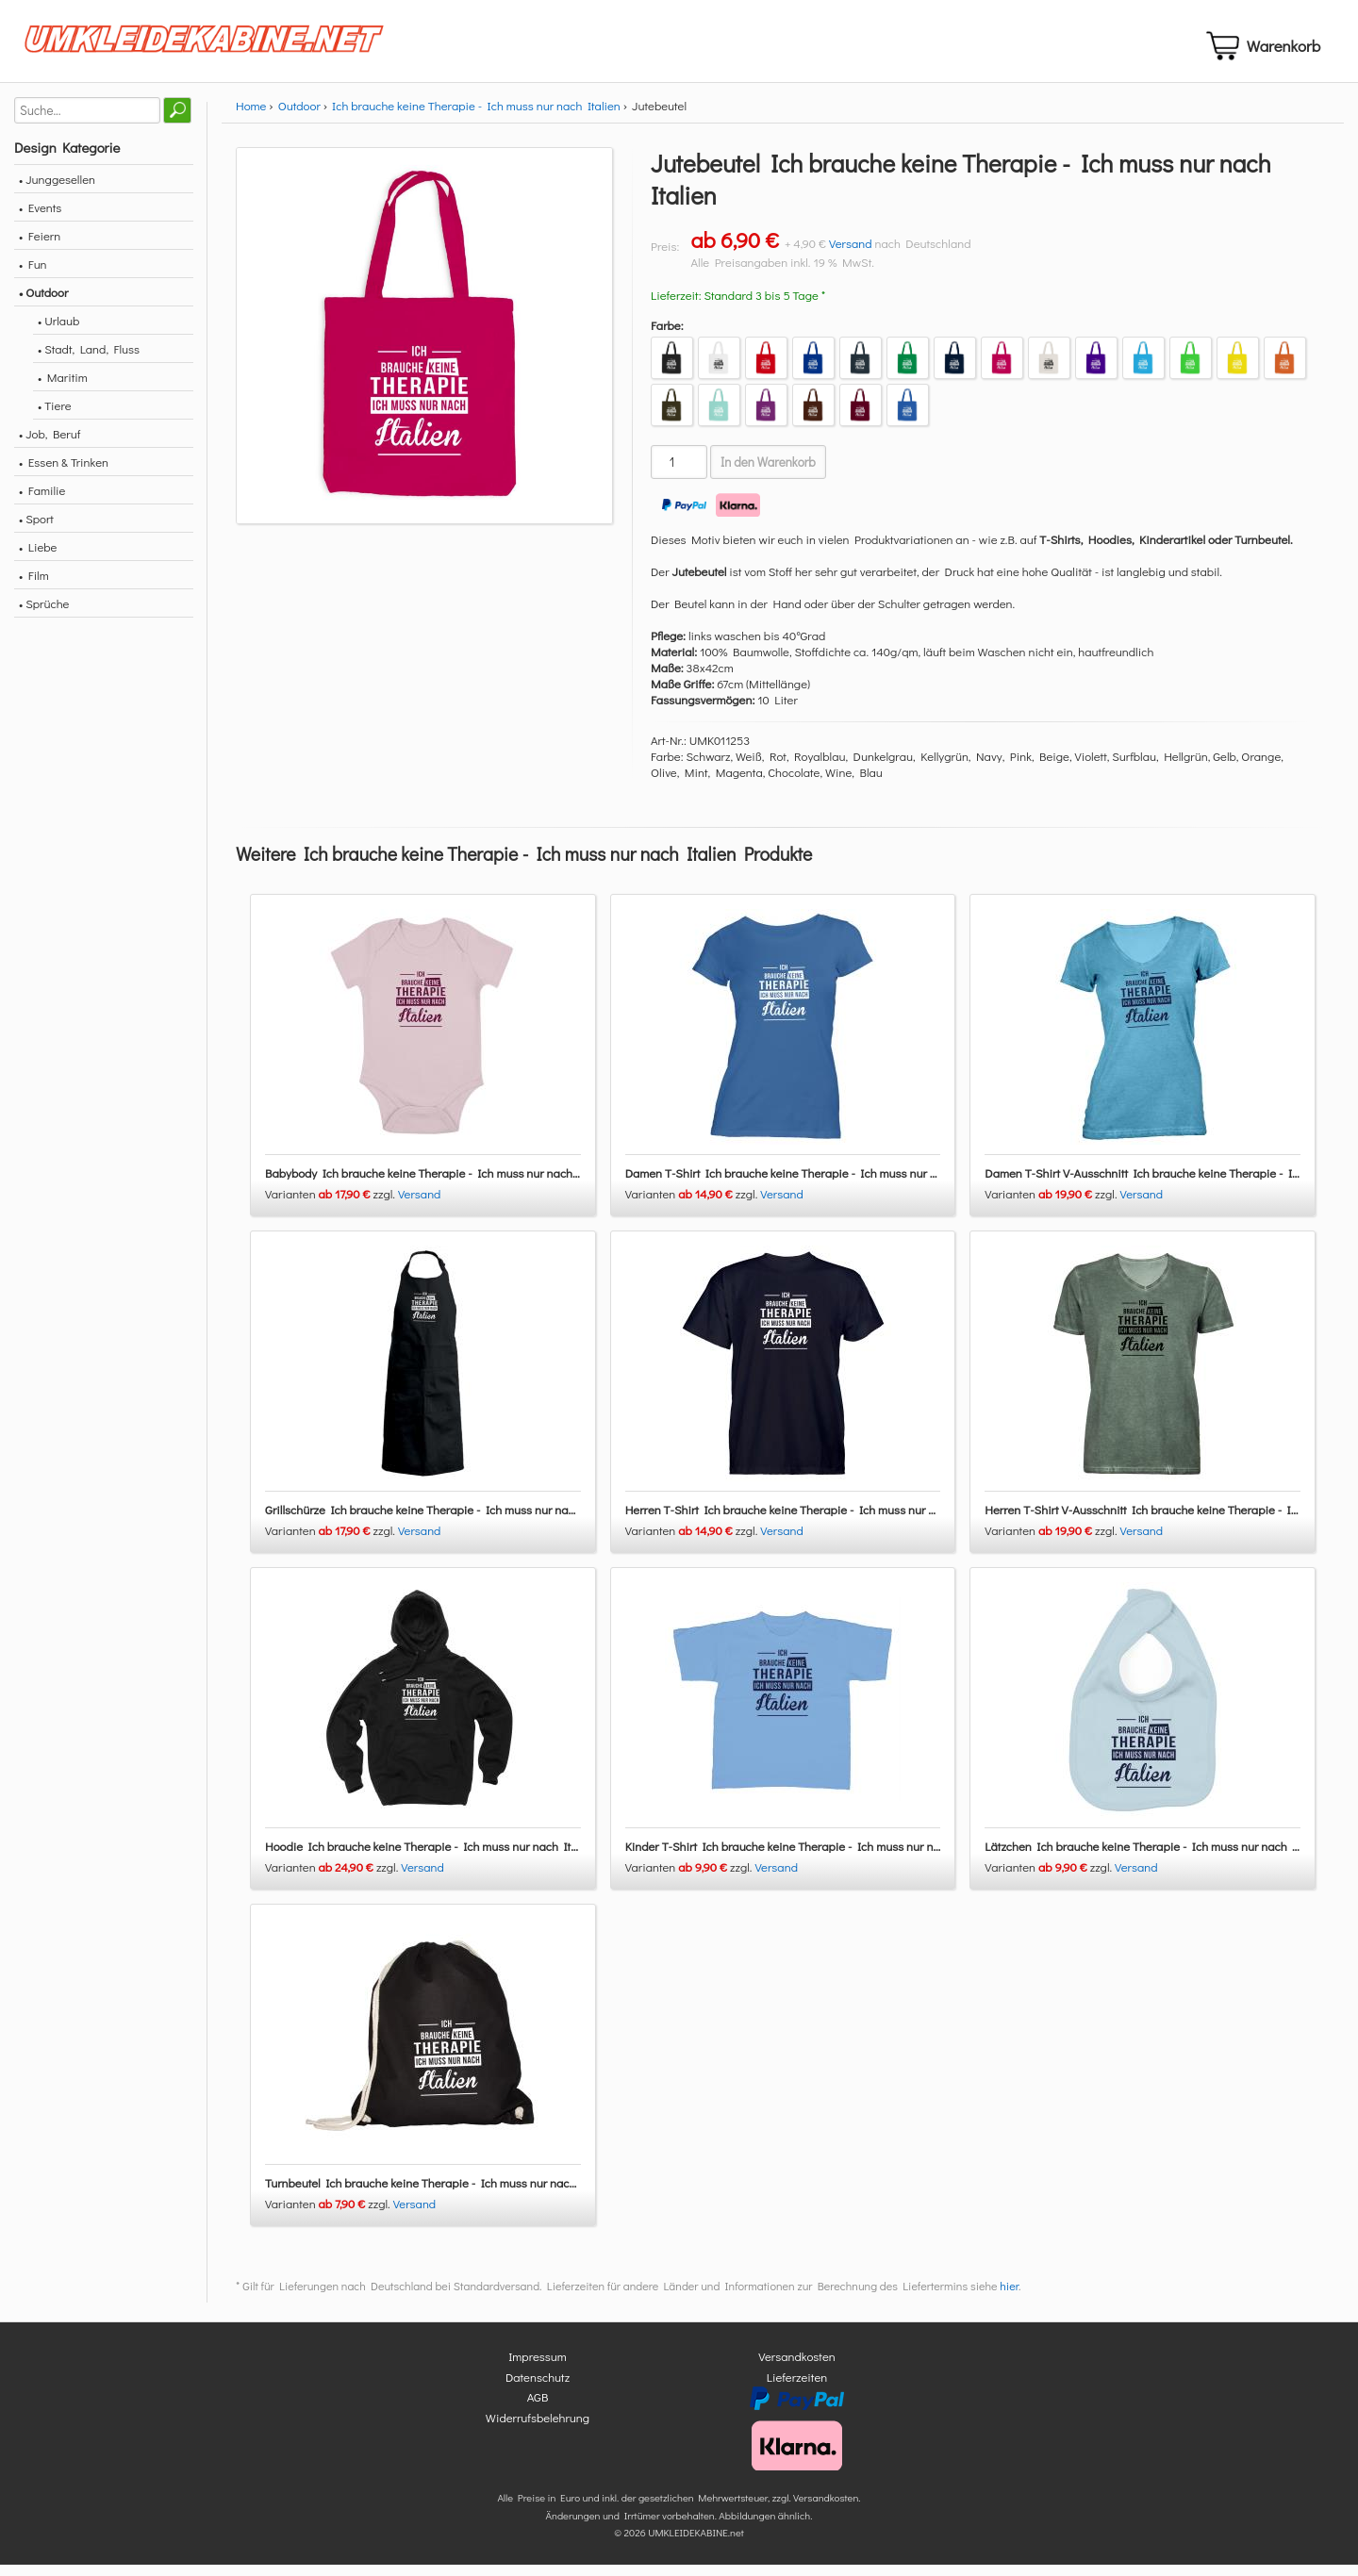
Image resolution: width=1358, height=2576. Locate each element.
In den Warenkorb (768, 473)
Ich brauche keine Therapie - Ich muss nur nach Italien (476, 116)
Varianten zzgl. (331, 1205)
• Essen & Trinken (63, 473)
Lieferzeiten (797, 2388)
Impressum (537, 2368)
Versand (850, 254)
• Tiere (55, 416)
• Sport (36, 529)
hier (1009, 2297)
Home (251, 116)
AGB (538, 2409)
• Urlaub (58, 331)
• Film (34, 586)
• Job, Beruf (49, 445)
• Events (40, 218)
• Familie (42, 501)
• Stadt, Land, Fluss (89, 360)
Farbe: (667, 336)
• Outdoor (43, 303)
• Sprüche (44, 614)
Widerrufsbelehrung (537, 2428)
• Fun (33, 275)
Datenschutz (537, 2388)
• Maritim (63, 388)
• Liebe (38, 558)
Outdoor (299, 116)
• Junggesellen (57, 190)
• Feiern (39, 247)
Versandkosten (797, 2368)
